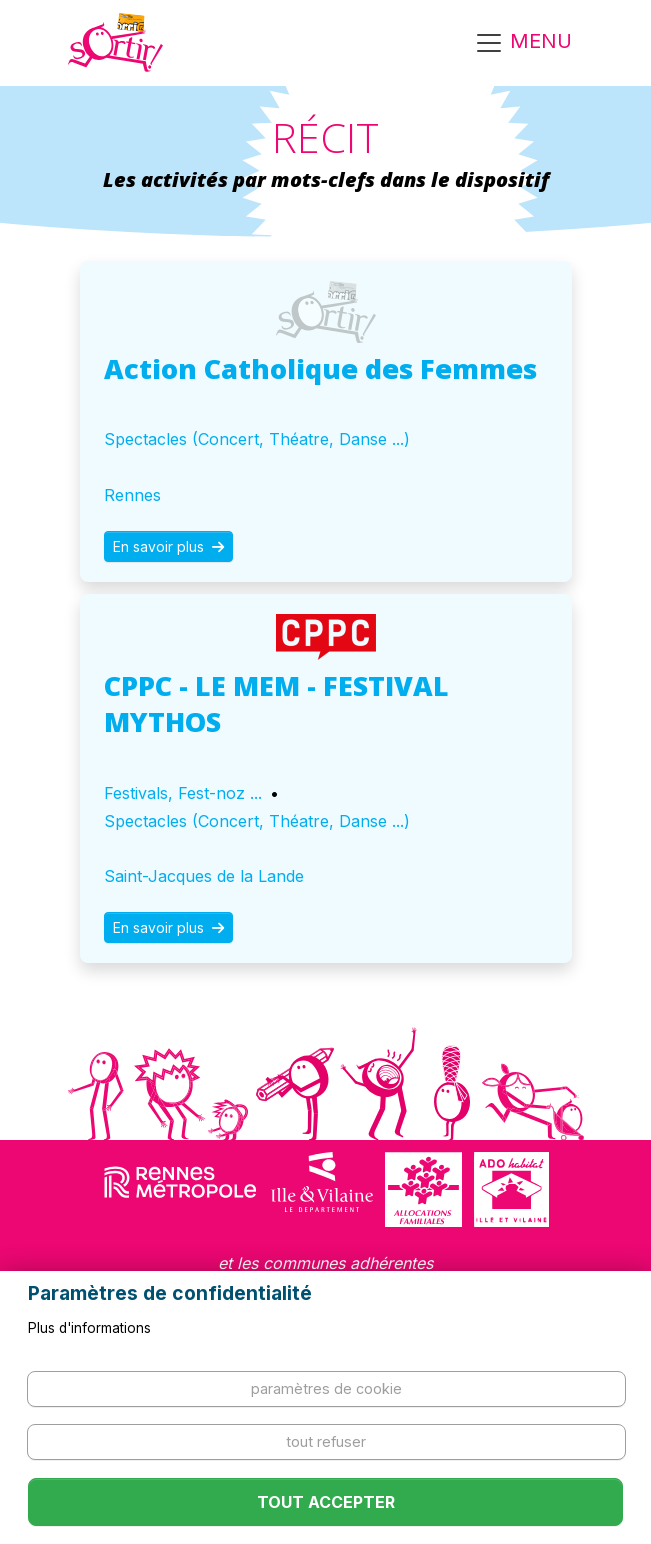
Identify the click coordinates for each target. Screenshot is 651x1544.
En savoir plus (168, 546)
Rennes (132, 495)
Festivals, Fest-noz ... (183, 793)
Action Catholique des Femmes (320, 368)
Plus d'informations (89, 1328)
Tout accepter (326, 1502)
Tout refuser (326, 1441)
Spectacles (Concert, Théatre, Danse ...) (257, 439)
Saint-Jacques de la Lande (204, 876)
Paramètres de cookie (326, 1388)
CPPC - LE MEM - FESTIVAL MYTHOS (276, 704)
